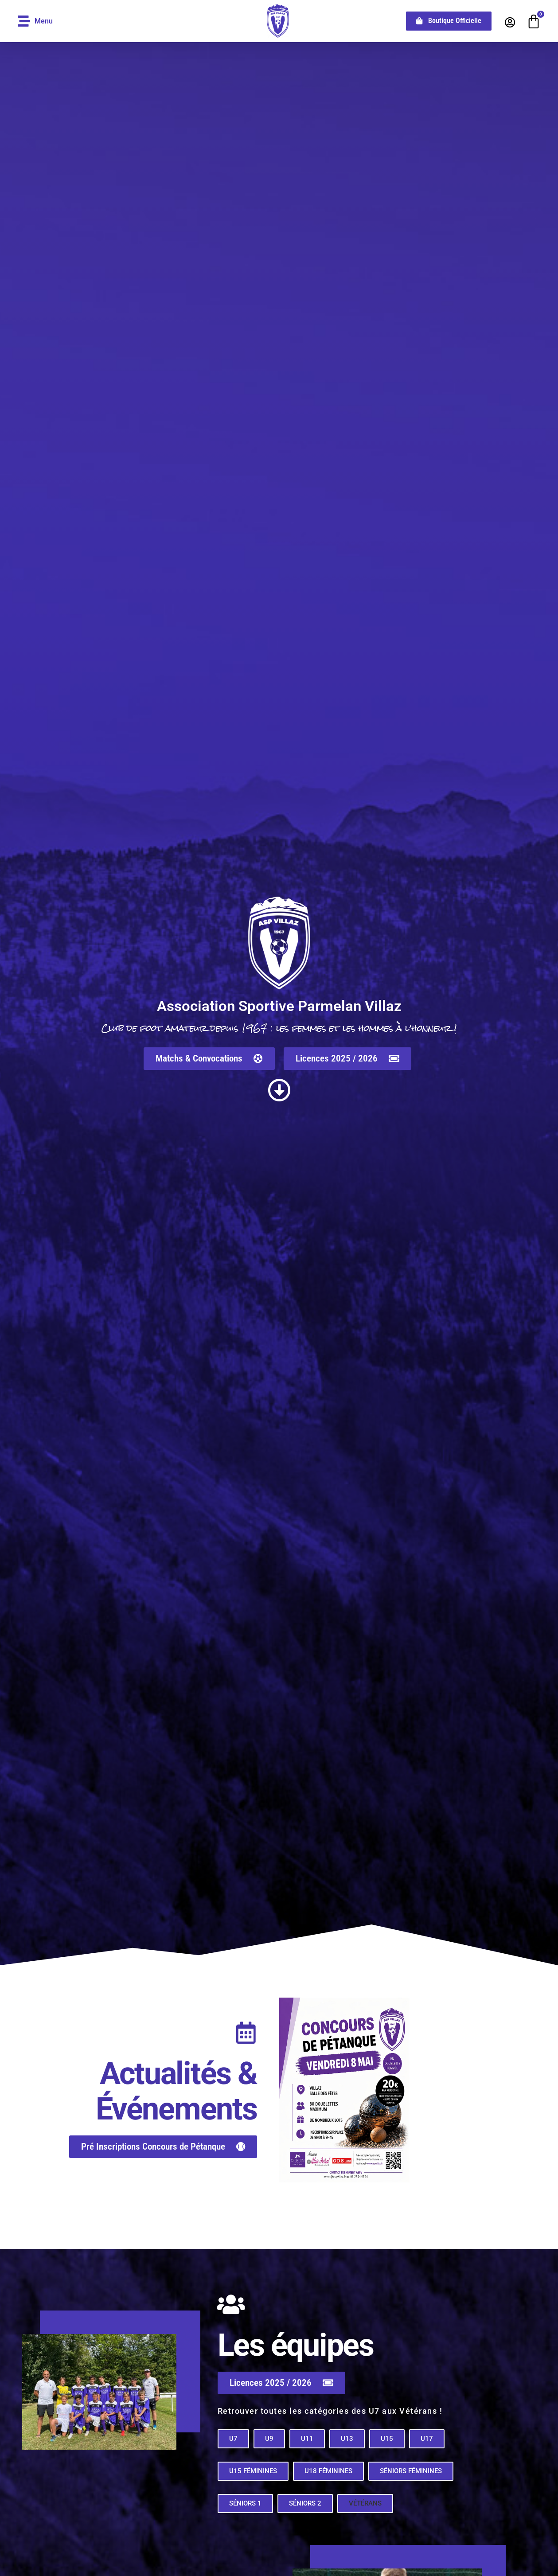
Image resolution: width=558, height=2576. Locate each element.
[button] (365, 2511)
